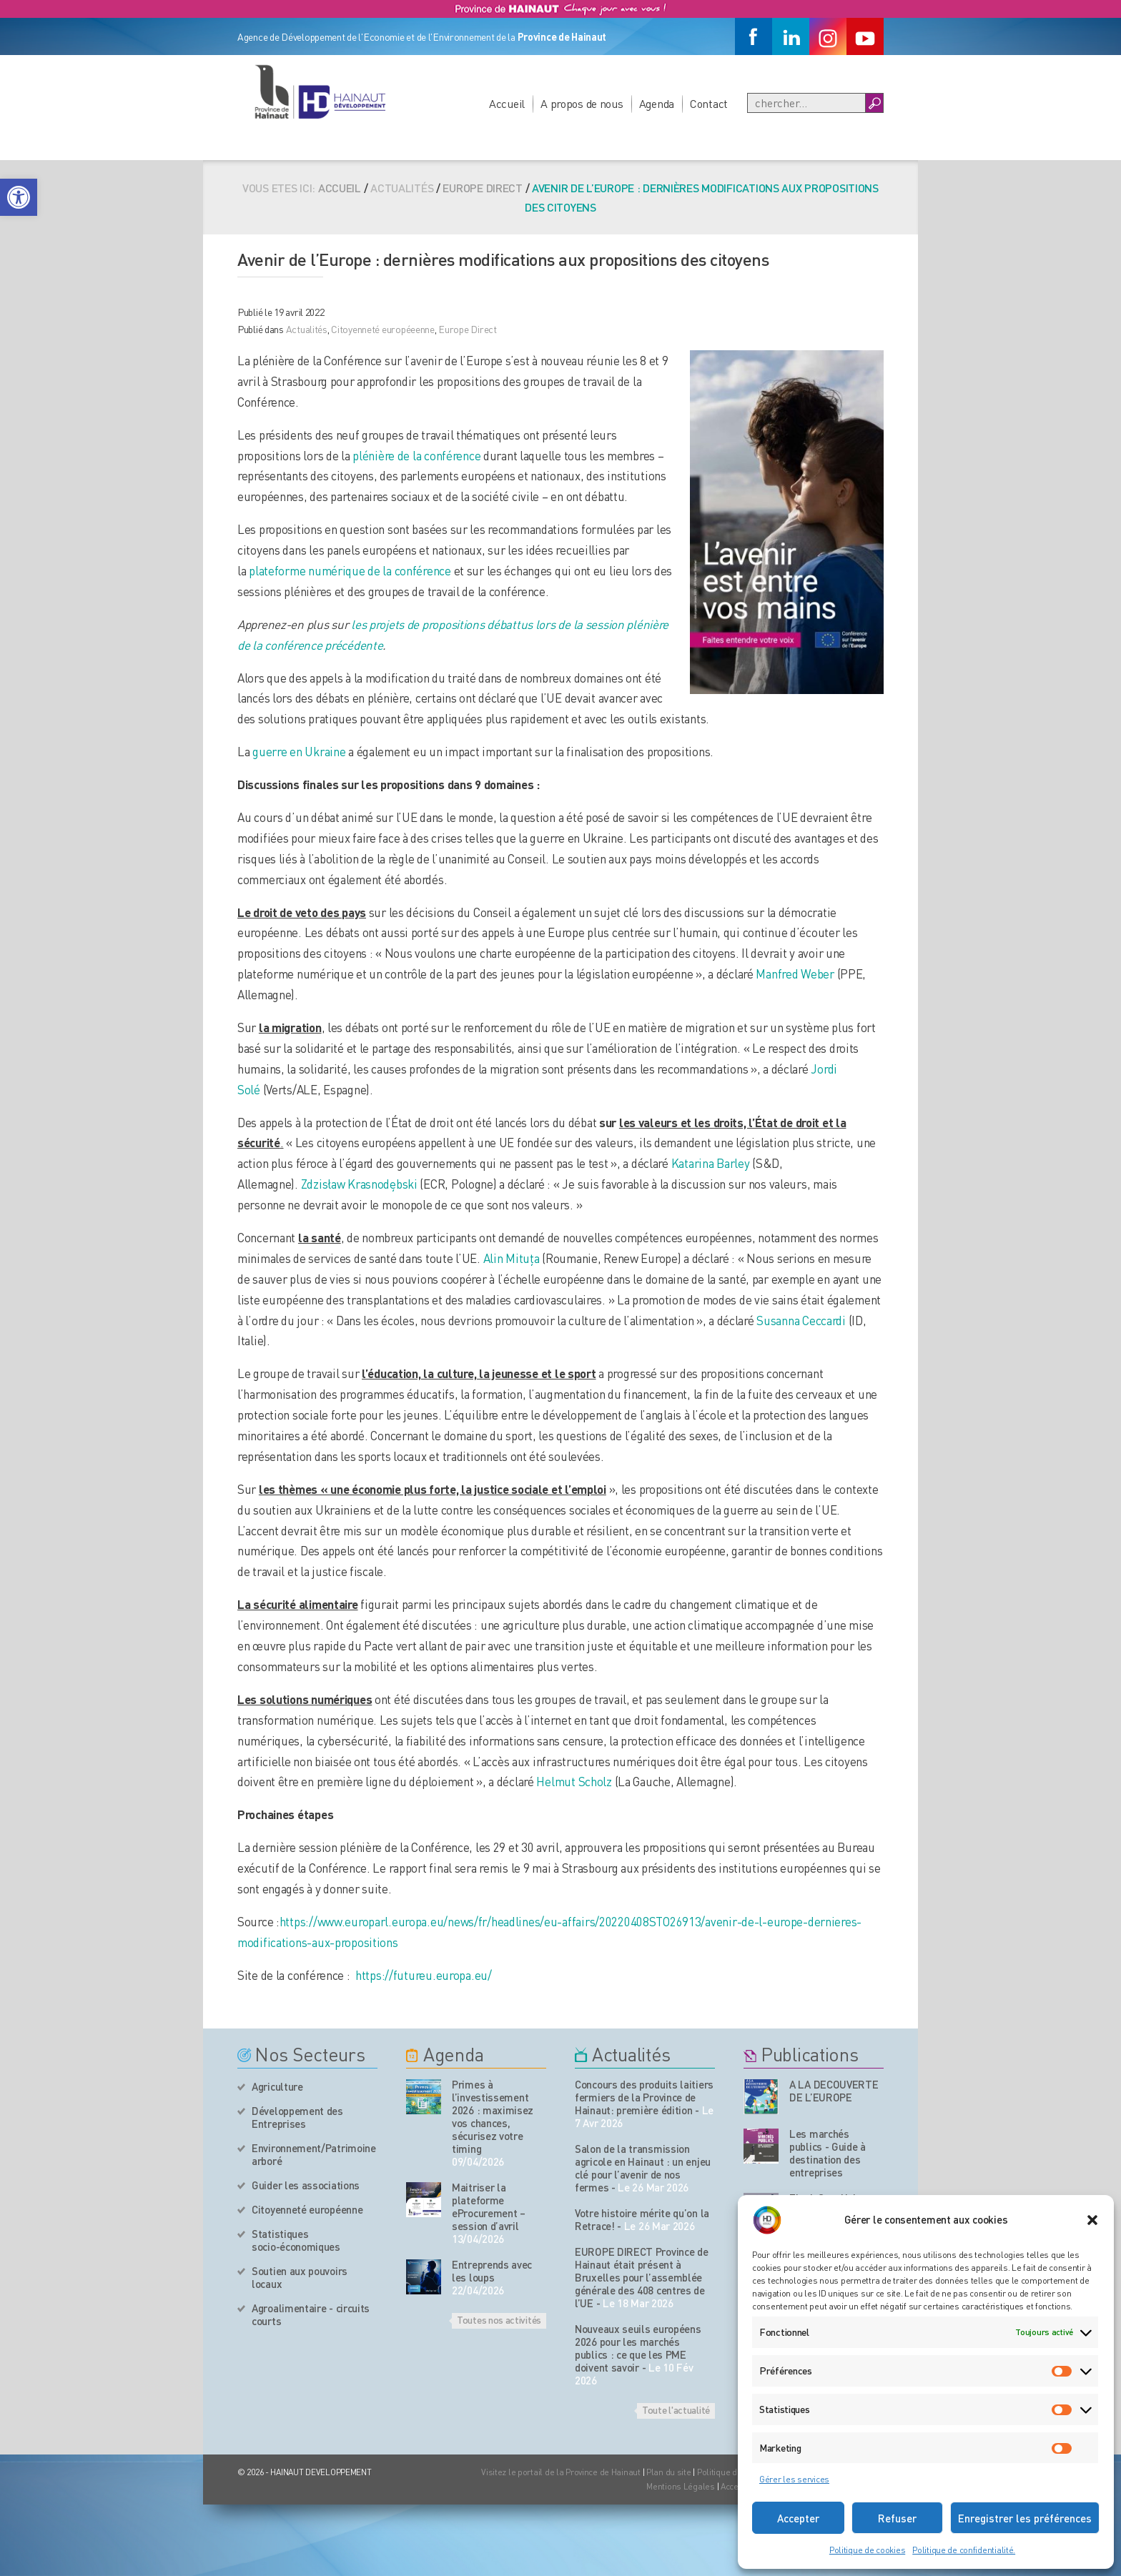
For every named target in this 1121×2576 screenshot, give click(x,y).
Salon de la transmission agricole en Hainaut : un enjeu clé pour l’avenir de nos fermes (643, 2167)
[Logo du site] (319, 91)
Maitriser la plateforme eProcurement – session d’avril (488, 2206)
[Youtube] (865, 36)
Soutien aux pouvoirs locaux (299, 2277)
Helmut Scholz (573, 1781)
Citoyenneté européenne (307, 2209)
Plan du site (668, 2472)
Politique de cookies (867, 2550)
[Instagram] (827, 36)
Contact (709, 103)
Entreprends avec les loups (492, 2271)
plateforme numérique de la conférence (350, 570)
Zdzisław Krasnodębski (359, 1184)
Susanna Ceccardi (801, 1320)
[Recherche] (806, 103)
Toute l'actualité (676, 2409)
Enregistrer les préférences (1025, 2518)
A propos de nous (581, 103)
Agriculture (277, 2086)
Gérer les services (794, 2479)
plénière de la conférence (416, 455)
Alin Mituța (511, 1258)
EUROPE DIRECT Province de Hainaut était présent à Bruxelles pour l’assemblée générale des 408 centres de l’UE (641, 2277)
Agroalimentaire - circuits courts (311, 2314)
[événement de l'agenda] (423, 2096)
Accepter (798, 2518)
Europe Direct (482, 187)
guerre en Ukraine (298, 751)
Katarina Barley (710, 1163)
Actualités (306, 328)
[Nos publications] (761, 2096)
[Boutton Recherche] (874, 103)
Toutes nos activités (499, 2319)
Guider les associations (306, 2185)
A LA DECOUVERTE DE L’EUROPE (834, 2090)
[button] (18, 197)
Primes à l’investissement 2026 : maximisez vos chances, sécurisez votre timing (492, 2116)
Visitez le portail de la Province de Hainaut (561, 2472)
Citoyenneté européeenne (383, 328)
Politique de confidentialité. (963, 2550)
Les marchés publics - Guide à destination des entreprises (827, 2152)
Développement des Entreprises (297, 2117)
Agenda (656, 103)
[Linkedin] (790, 36)
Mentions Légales (680, 2486)
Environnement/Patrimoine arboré (314, 2154)
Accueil (507, 103)
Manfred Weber (795, 973)
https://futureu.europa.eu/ (423, 1975)
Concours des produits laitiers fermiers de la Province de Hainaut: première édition (644, 2097)
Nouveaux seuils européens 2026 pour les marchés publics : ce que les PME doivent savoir (638, 2348)
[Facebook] (753, 36)
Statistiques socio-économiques (296, 2240)
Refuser (897, 2518)
